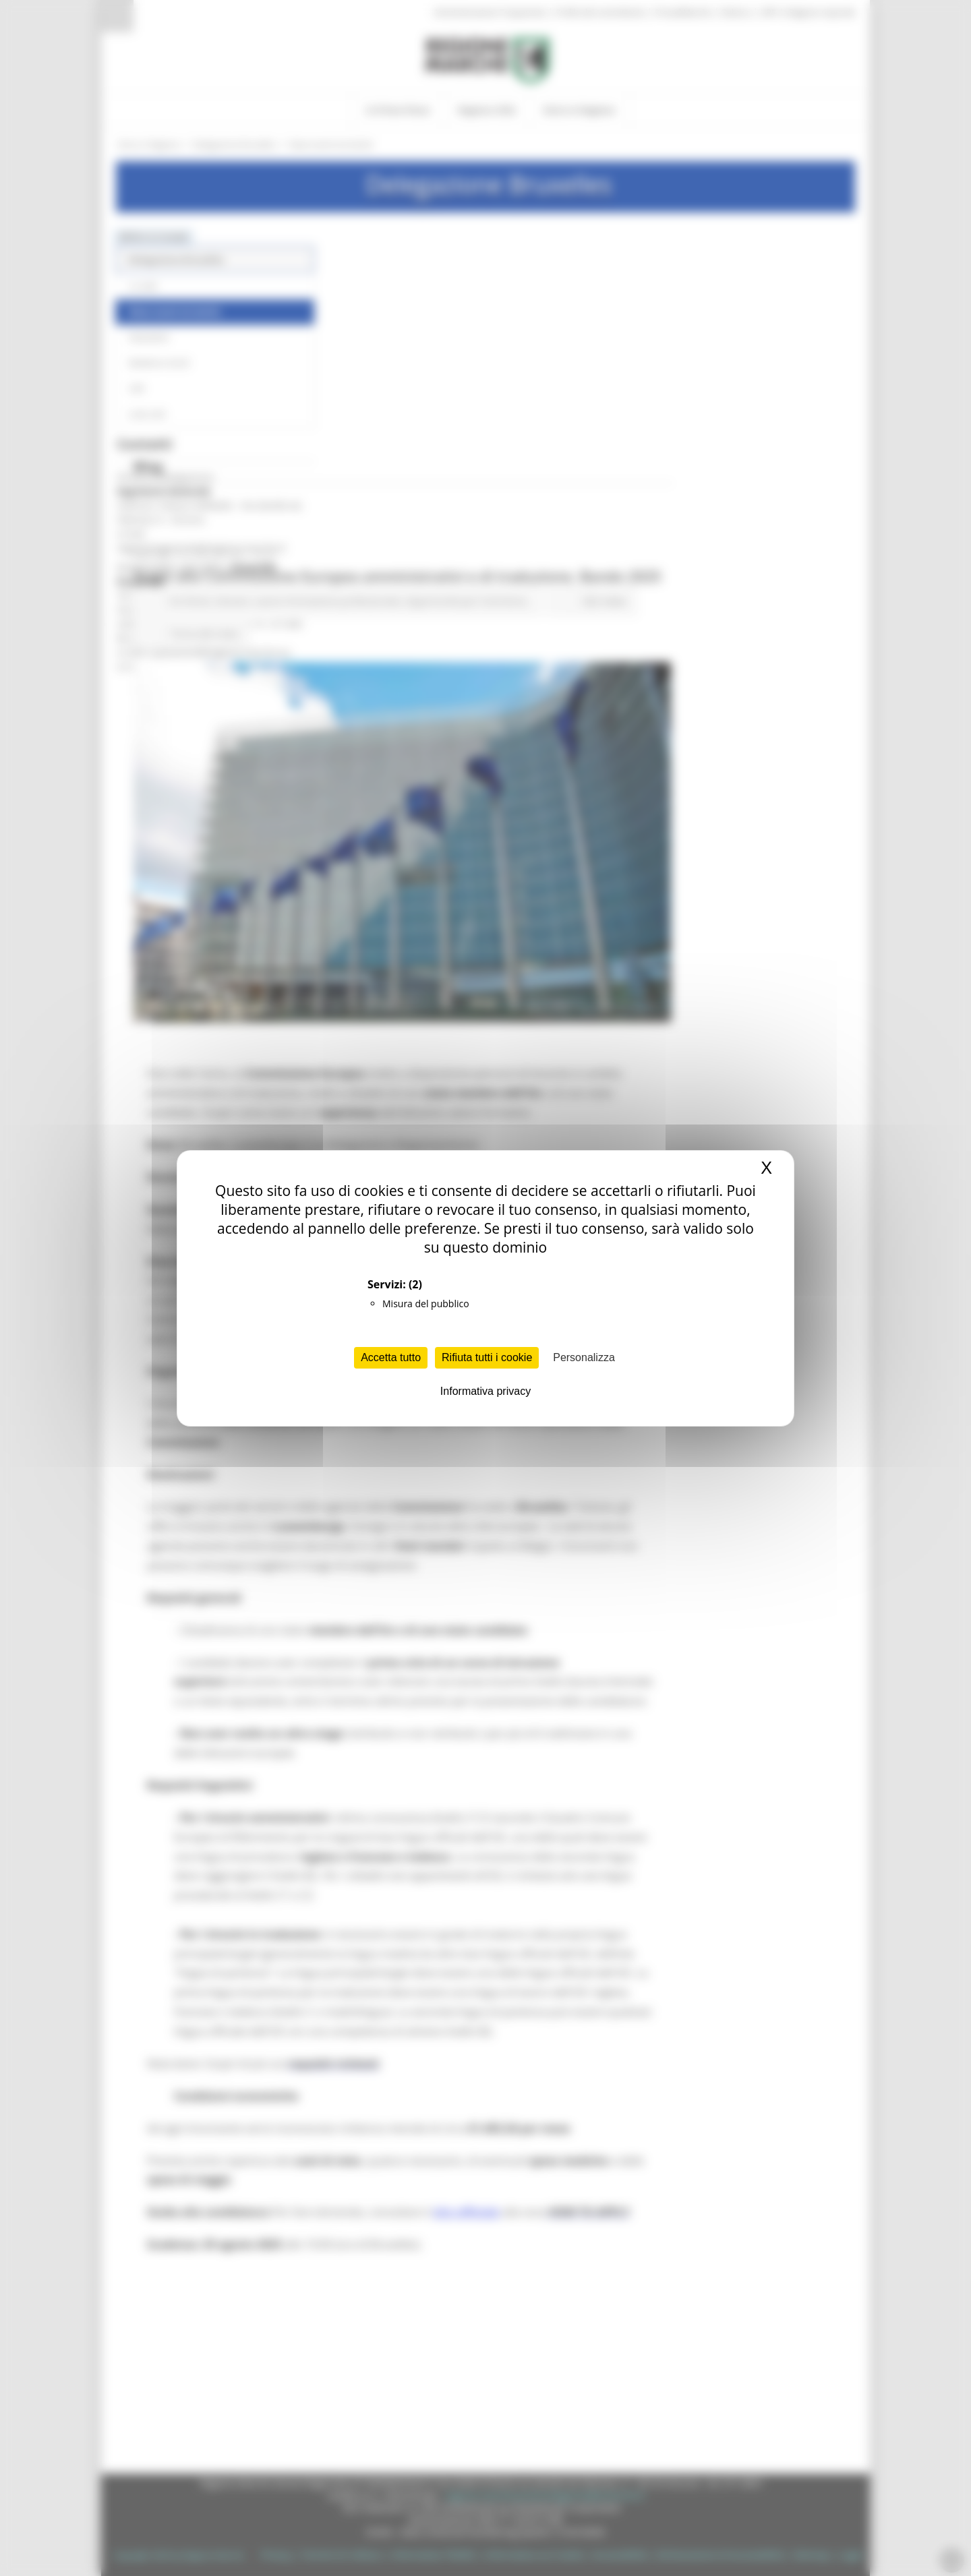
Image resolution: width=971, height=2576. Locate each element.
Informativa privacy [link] (485, 1391)
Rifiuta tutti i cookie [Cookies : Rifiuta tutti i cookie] (487, 1357)
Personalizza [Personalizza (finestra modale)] (584, 1357)
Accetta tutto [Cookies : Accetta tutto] (391, 1357)
